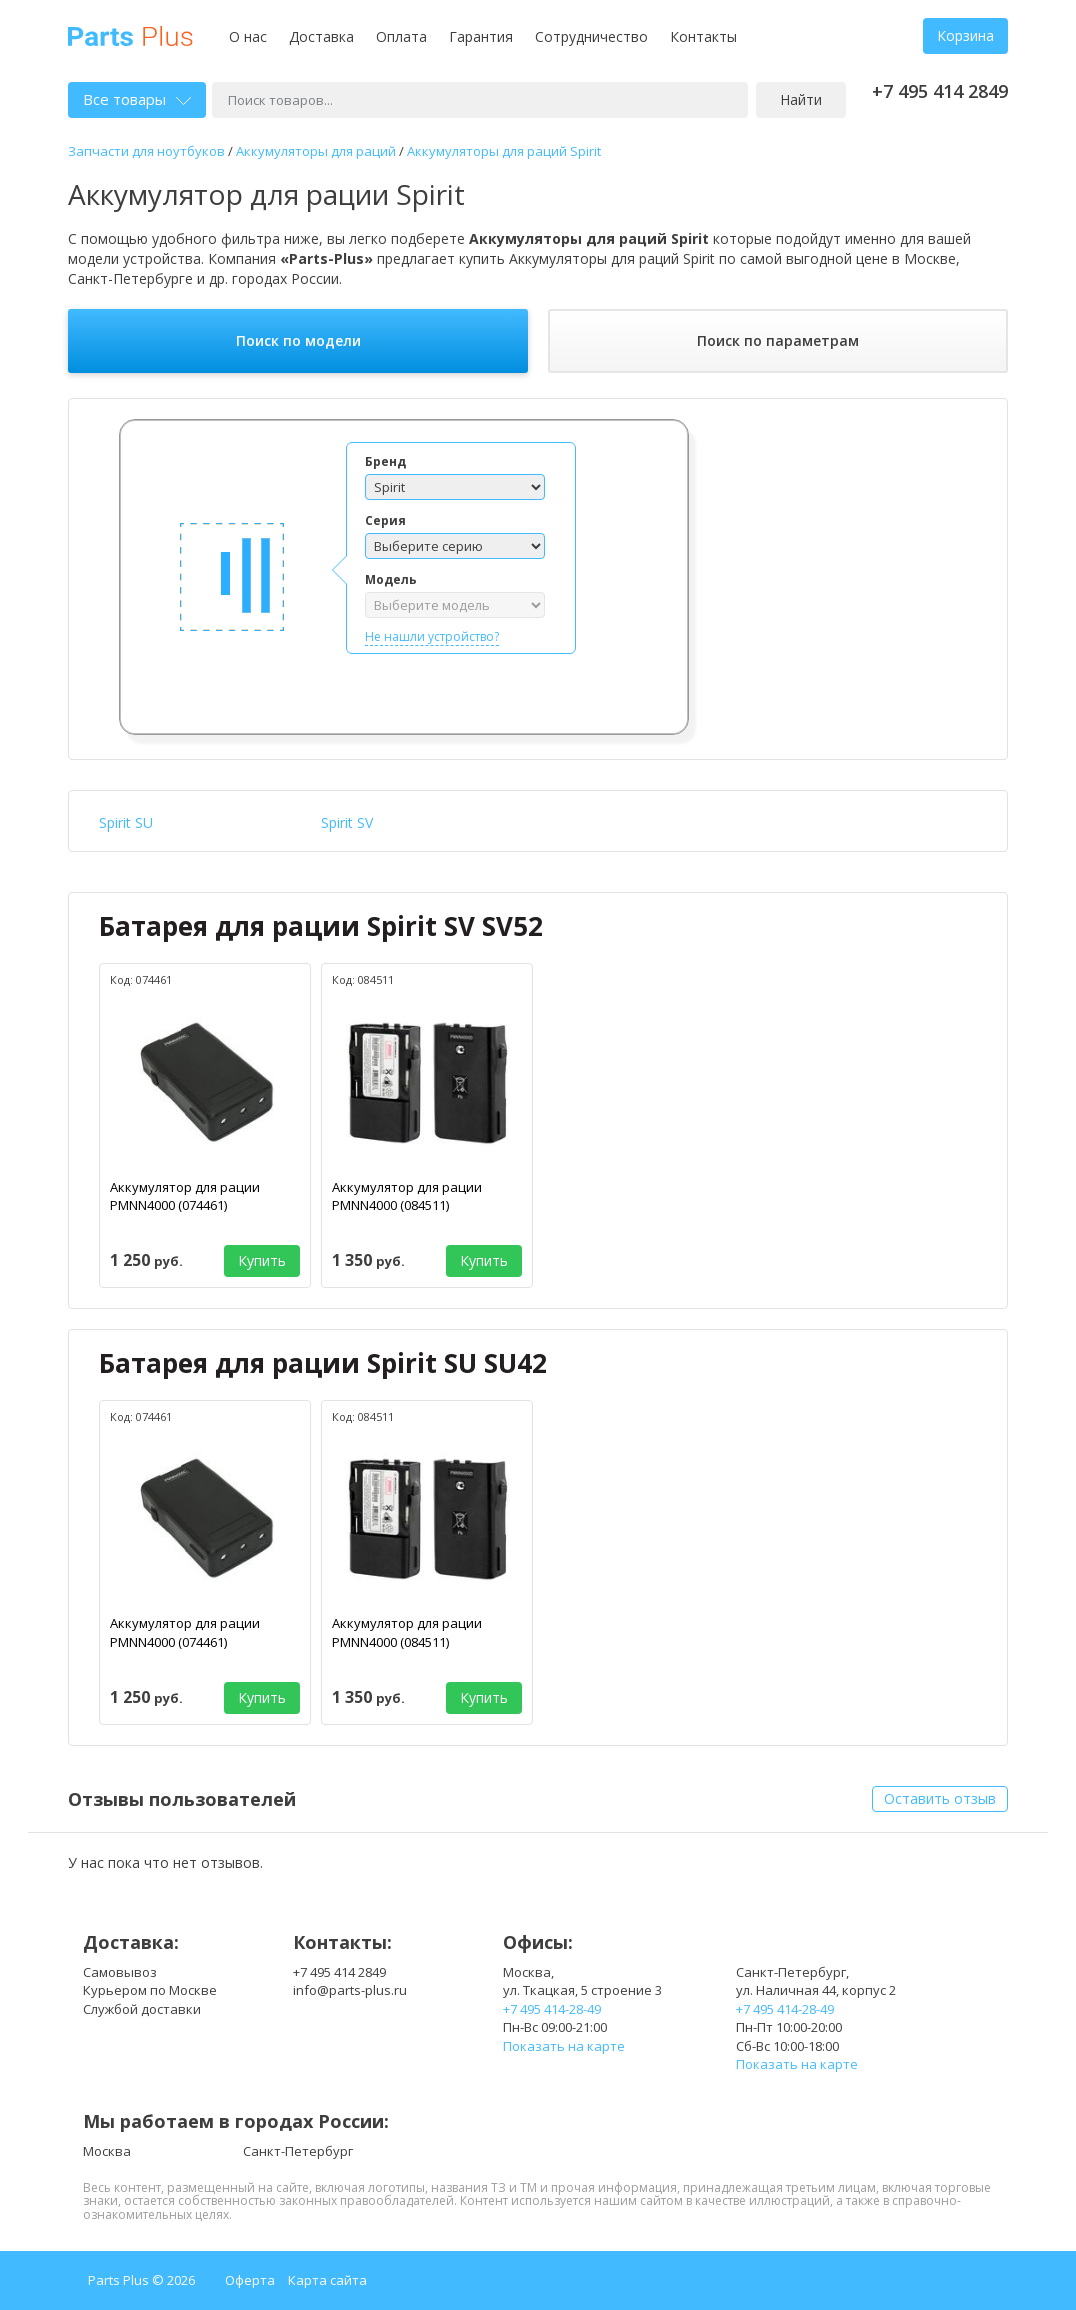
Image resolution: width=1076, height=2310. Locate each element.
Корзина (965, 35)
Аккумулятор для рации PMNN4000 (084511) (407, 1196)
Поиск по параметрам (778, 340)
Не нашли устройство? (432, 636)
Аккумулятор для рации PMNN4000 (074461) (185, 1196)
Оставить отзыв (940, 1798)
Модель (391, 579)
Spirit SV (347, 822)
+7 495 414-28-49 (552, 2009)
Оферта (250, 2280)
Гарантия (481, 36)
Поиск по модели (298, 340)
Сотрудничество (591, 36)
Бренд (385, 461)
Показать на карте (564, 2046)
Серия (385, 520)
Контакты (703, 36)
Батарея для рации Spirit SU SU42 (323, 1363)
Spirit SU (126, 822)
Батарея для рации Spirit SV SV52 (321, 926)
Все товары (137, 99)
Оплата (401, 36)
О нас (248, 36)
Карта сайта (327, 2280)
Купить (262, 1260)
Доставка (321, 36)
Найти (801, 99)
